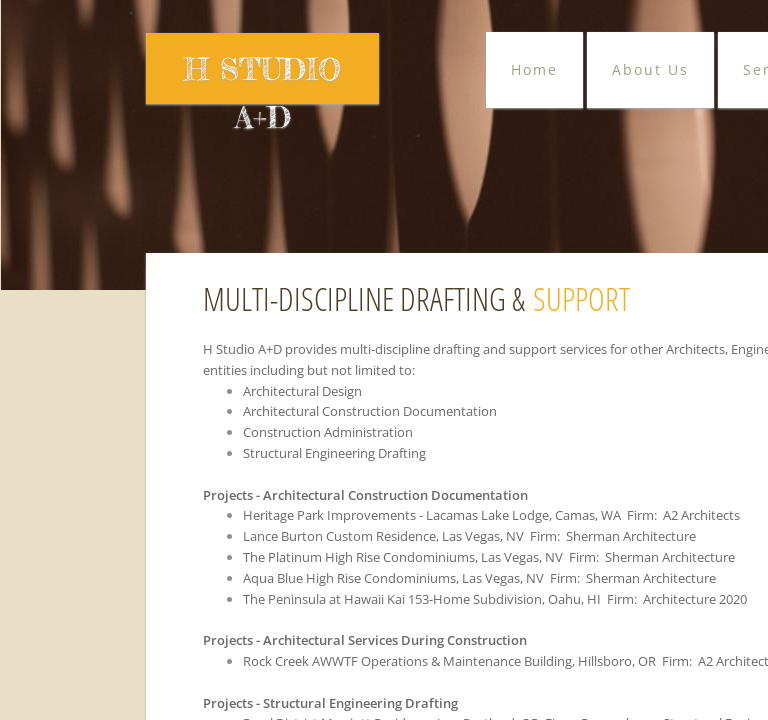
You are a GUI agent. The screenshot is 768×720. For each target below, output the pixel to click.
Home (534, 69)
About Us (650, 69)
